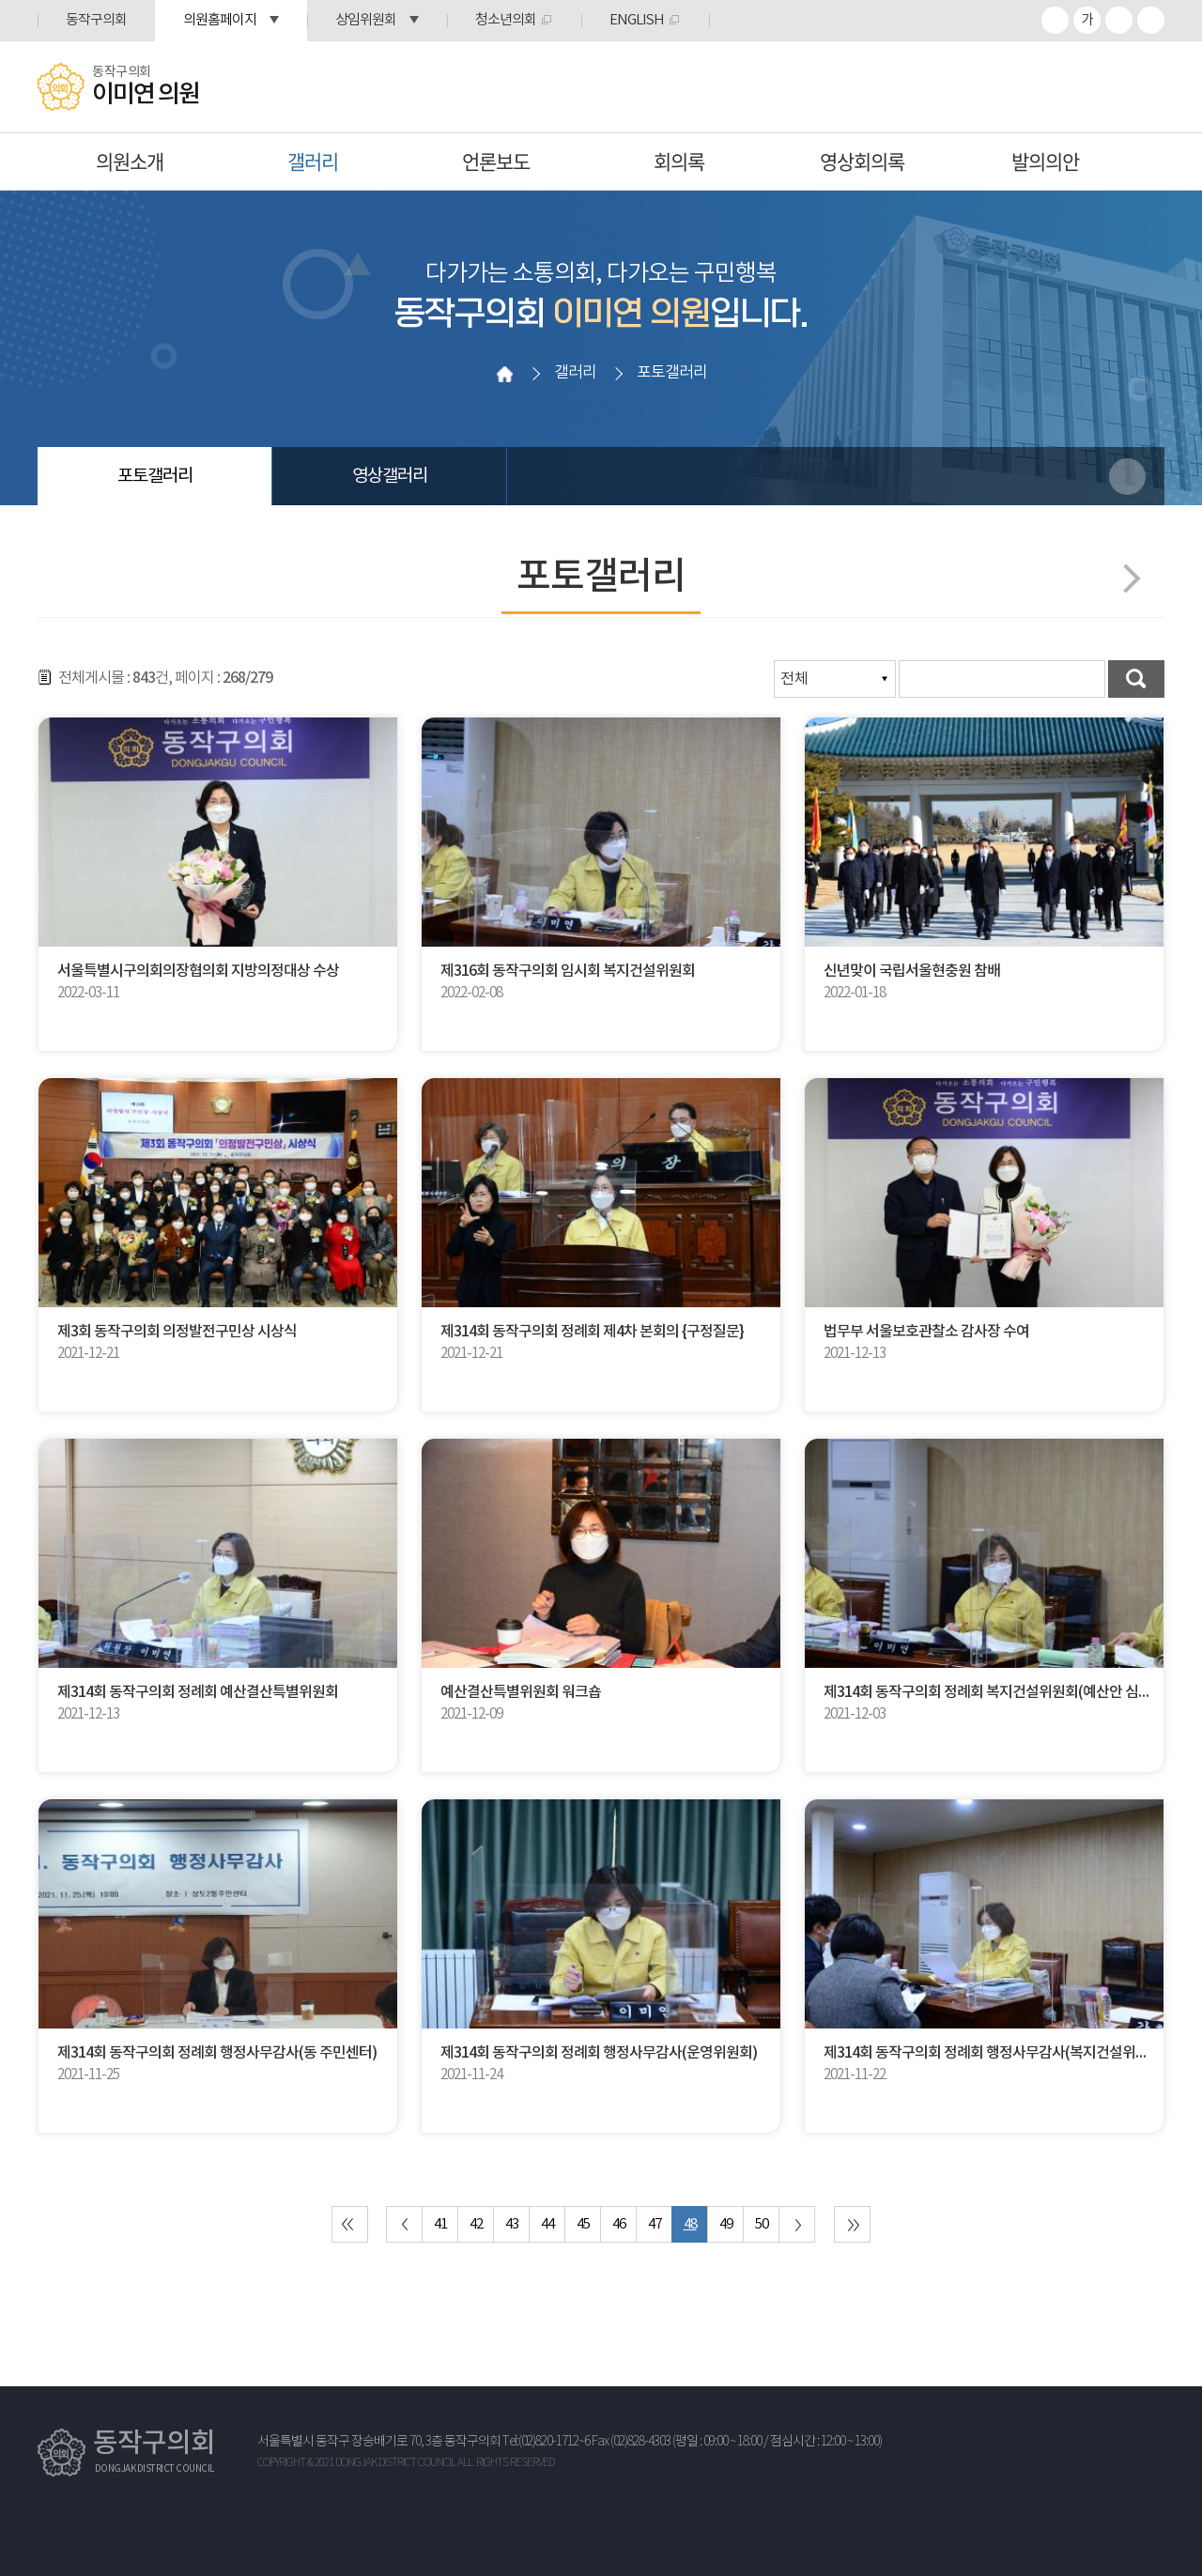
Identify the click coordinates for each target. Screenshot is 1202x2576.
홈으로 (504, 373)
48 (690, 2224)
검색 (1136, 679)
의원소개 (129, 161)
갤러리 (312, 161)
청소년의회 (505, 20)
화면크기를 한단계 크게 (1055, 20)
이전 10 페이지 (404, 2224)
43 (511, 2224)
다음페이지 (1125, 578)
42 (476, 2224)
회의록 (679, 161)
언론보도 (496, 161)
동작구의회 (96, 20)
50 (761, 2224)
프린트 (1150, 20)
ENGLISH (636, 20)
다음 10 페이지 (796, 2224)
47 (654, 2224)
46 (618, 2224)
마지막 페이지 (852, 2224)
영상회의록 (862, 161)
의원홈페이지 (219, 20)
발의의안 (1045, 161)
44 (547, 2224)
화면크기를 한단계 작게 (1119, 20)
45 (583, 2224)
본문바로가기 (0, 0)
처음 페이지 (349, 2224)
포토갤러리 (155, 476)
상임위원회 (365, 20)
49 (725, 2224)
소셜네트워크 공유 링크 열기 (1127, 476)
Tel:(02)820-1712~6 (546, 2441)
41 (440, 2224)
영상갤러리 (389, 476)
